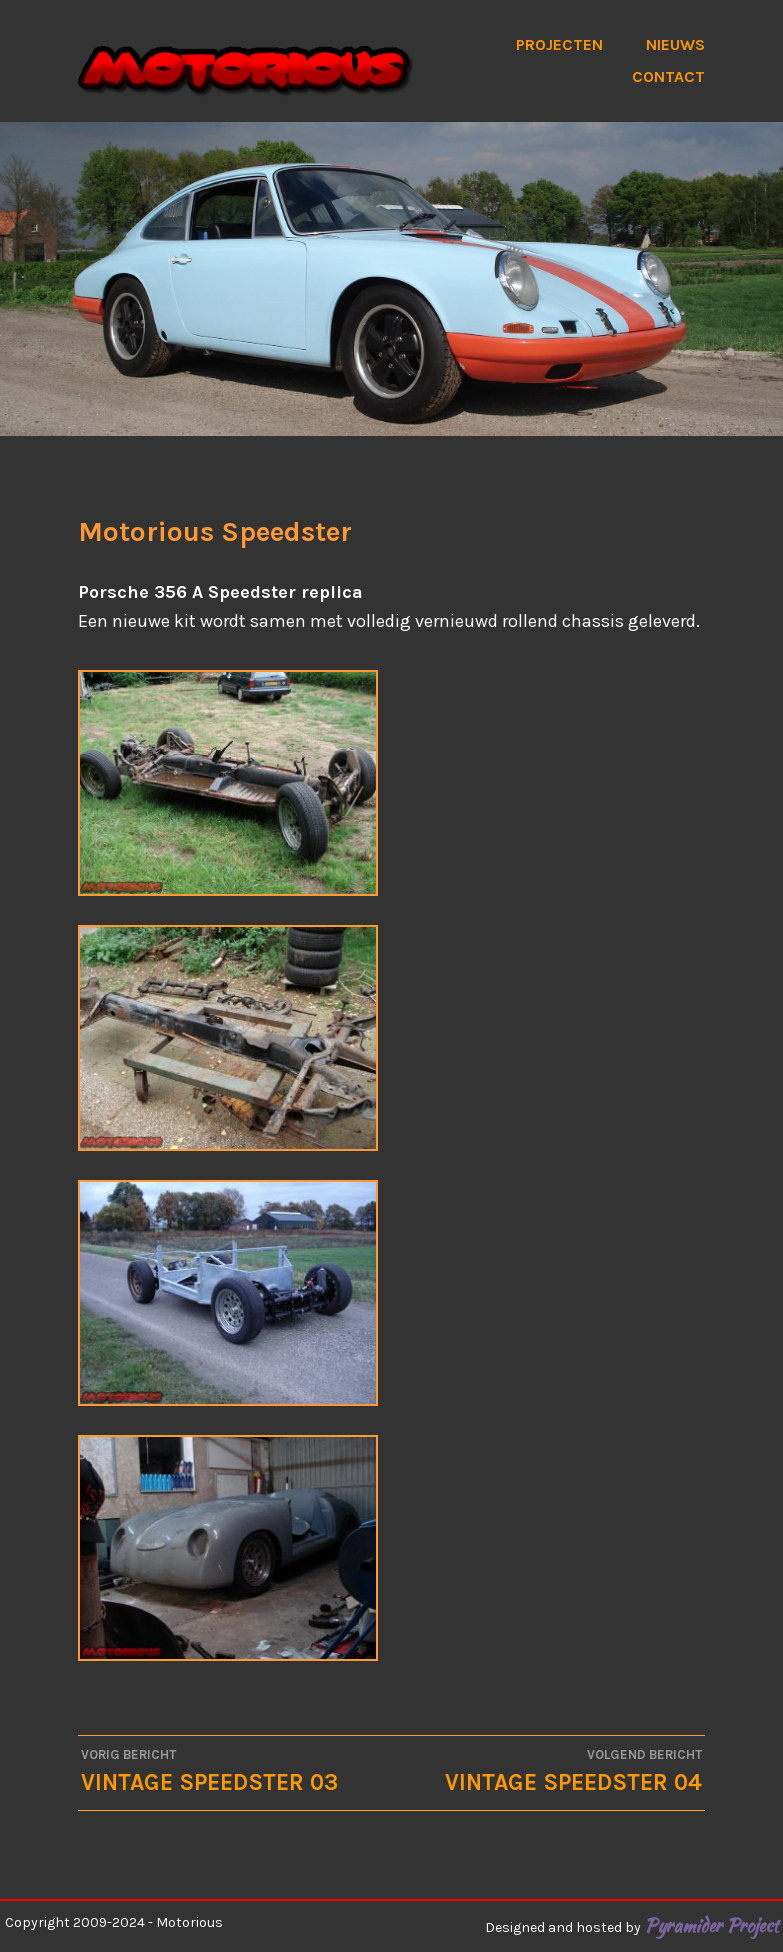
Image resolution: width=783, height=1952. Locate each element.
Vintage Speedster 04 (547, 1770)
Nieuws (675, 44)
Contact (668, 76)
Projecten (559, 44)
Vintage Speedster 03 (236, 1770)
